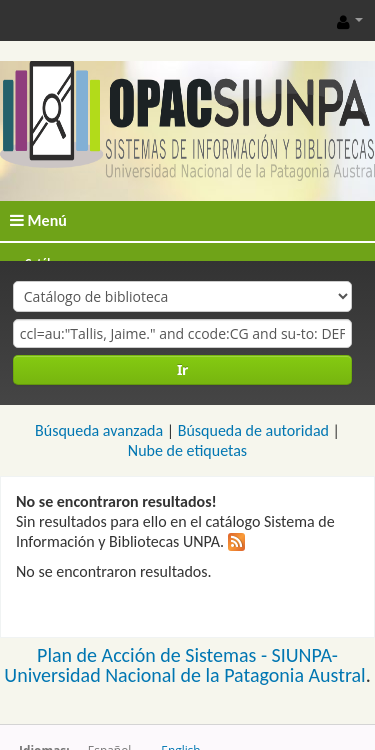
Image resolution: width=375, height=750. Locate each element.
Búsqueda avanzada (99, 430)
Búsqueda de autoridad (253, 430)
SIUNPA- (305, 655)
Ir (182, 369)
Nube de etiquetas (187, 450)
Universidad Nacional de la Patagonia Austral (184, 675)
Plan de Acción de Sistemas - (154, 655)
